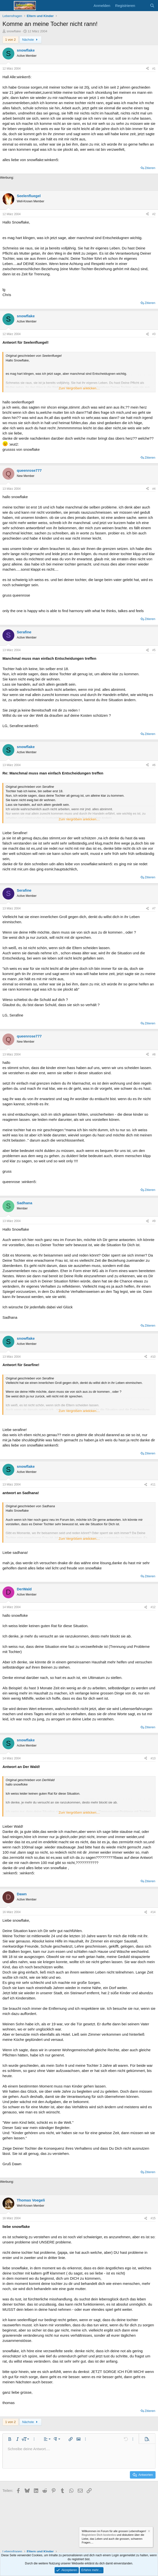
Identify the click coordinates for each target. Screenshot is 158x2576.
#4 (154, 488)
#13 (153, 1758)
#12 (153, 1607)
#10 (153, 1356)
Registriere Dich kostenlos (99, 2535)
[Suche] (152, 5)
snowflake (14, 31)
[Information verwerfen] (149, 2531)
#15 (153, 2218)
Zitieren (150, 168)
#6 (154, 765)
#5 (154, 650)
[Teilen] (147, 69)
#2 (154, 214)
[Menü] (7, 6)
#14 (153, 1912)
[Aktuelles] (142, 5)
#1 (154, 68)
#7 (154, 908)
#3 (154, 334)
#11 (153, 1484)
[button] (9, 2439)
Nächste (30, 39)
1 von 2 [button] (10, 39)
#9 (154, 1221)
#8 (154, 1054)
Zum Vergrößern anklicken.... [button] (79, 388)
